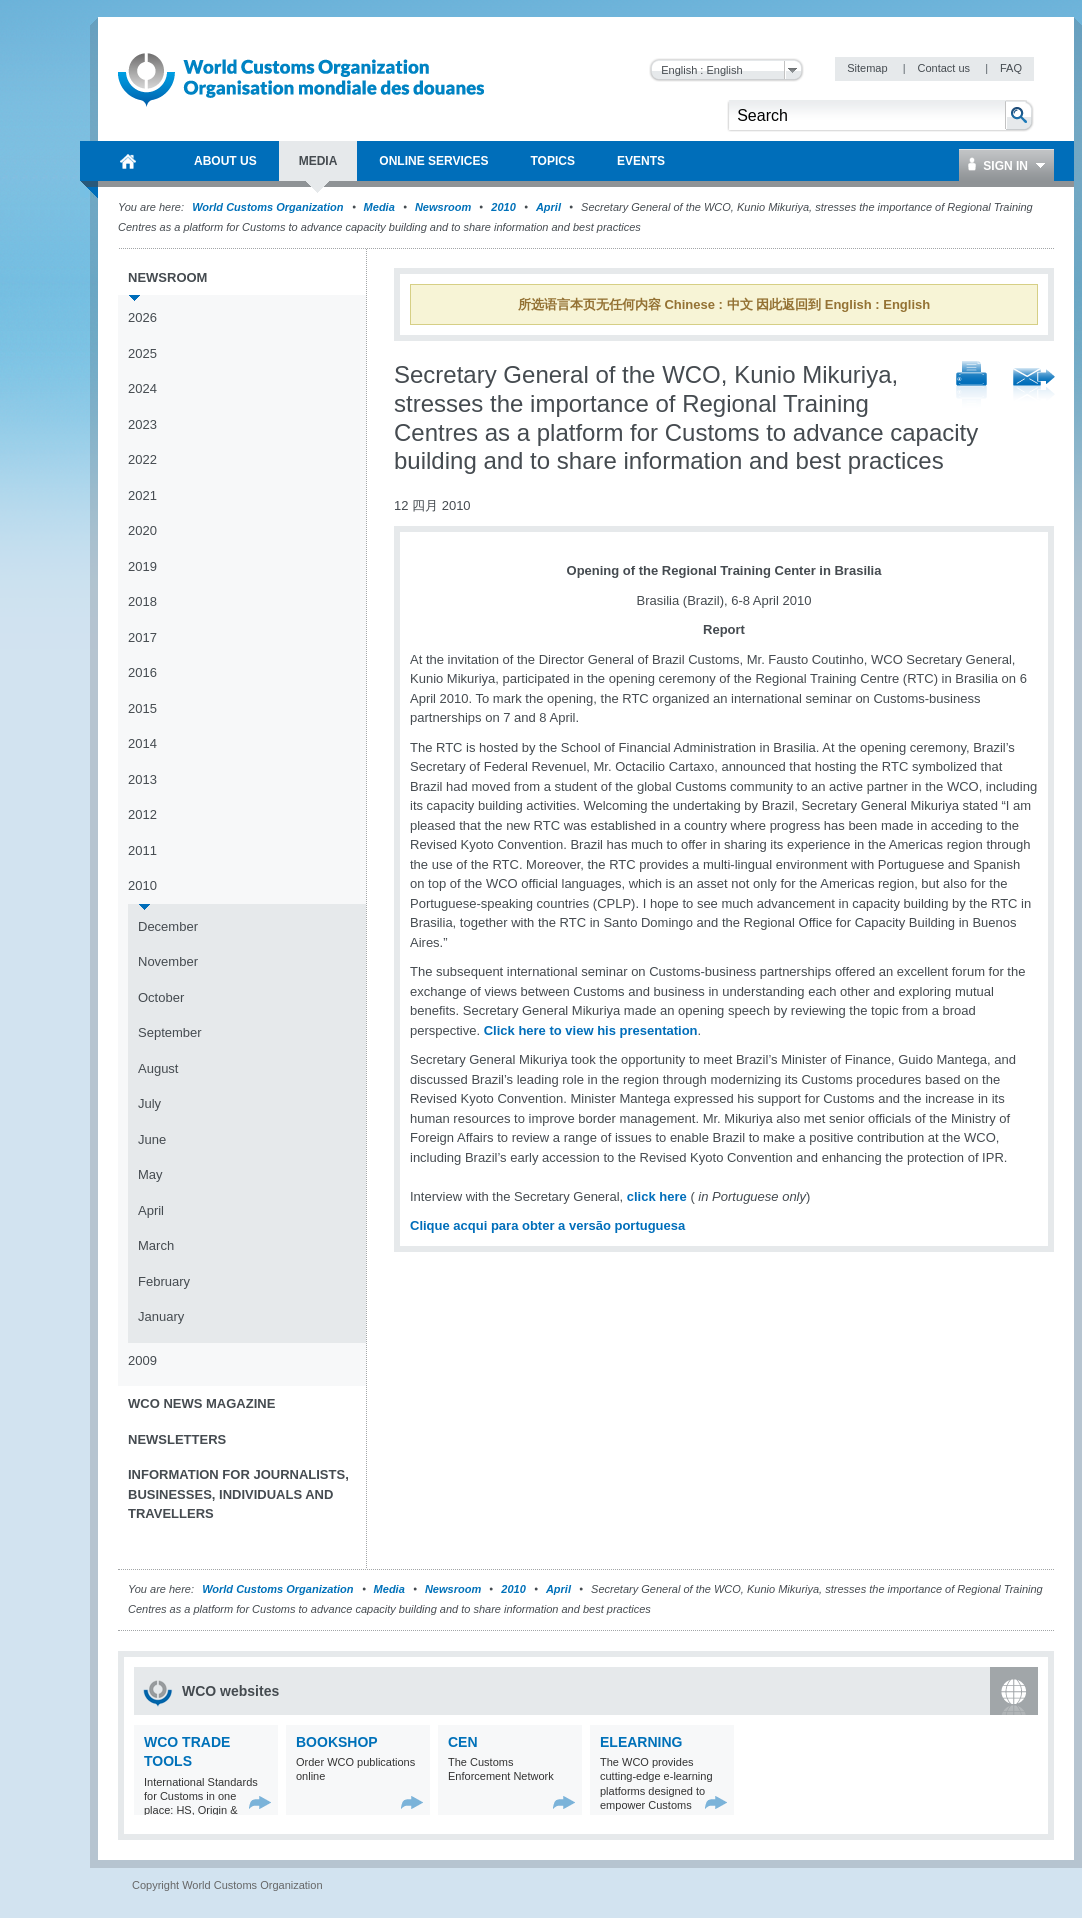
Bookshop (337, 1742)
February (164, 1281)
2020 (142, 530)
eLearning (641, 1742)
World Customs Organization (269, 207)
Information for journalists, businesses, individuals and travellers (238, 1494)
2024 (142, 388)
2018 (142, 601)
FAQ (1011, 68)
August (158, 1068)
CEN (463, 1742)
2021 (142, 495)
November (168, 961)
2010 (503, 207)
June (152, 1139)
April (548, 207)
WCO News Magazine (201, 1403)
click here (659, 1196)
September (170, 1032)
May (150, 1174)
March (156, 1245)
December (168, 926)
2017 (142, 637)
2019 (142, 566)
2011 (142, 850)
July (149, 1103)
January (161, 1316)
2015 (142, 708)
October (161, 997)
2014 (142, 743)
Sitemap (868, 68)
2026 (142, 317)
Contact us (945, 68)
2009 (142, 1360)
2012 (142, 814)
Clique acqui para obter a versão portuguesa (547, 1225)
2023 (142, 424)
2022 (142, 459)
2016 (142, 672)
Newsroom (443, 207)
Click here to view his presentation (591, 1030)
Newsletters (177, 1439)
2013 (142, 779)
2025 (142, 353)
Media (379, 207)
